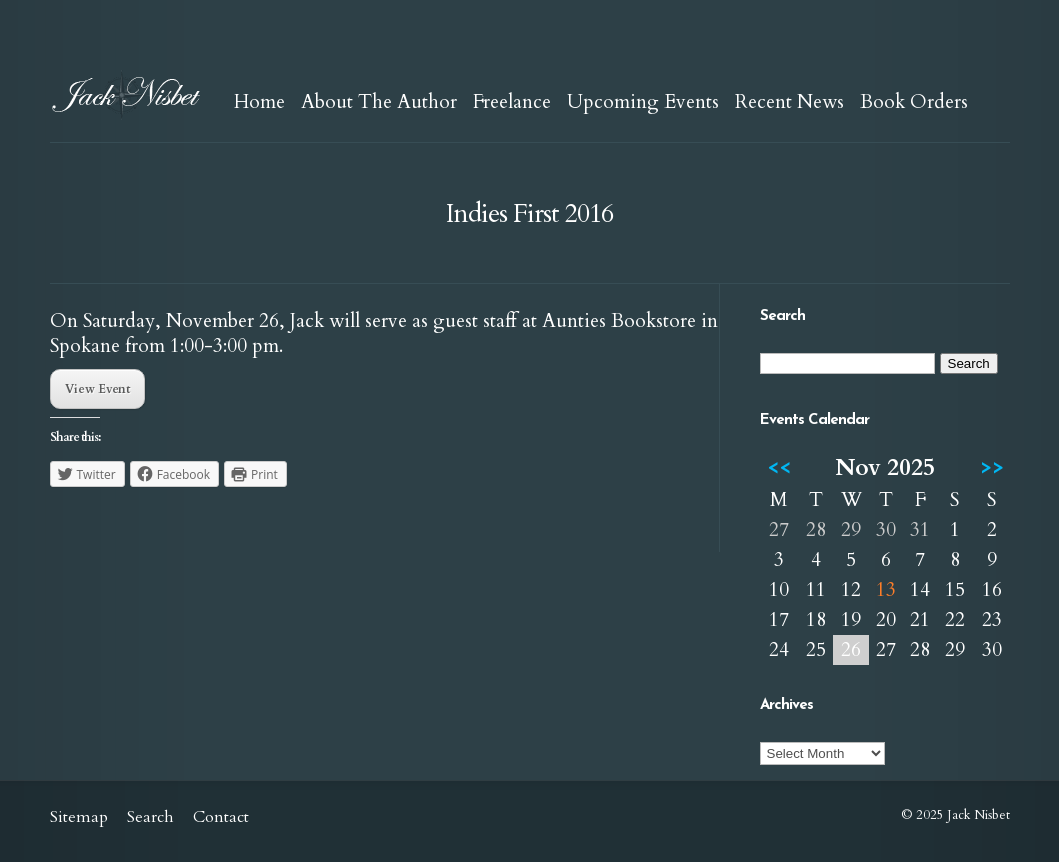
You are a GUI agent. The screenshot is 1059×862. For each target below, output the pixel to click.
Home (259, 102)
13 (886, 590)
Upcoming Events (643, 102)
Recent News (789, 102)
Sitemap (79, 817)
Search (150, 817)
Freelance (512, 102)
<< (779, 467)
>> (992, 467)
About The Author (379, 102)
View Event (97, 389)
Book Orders (914, 102)
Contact (221, 817)
